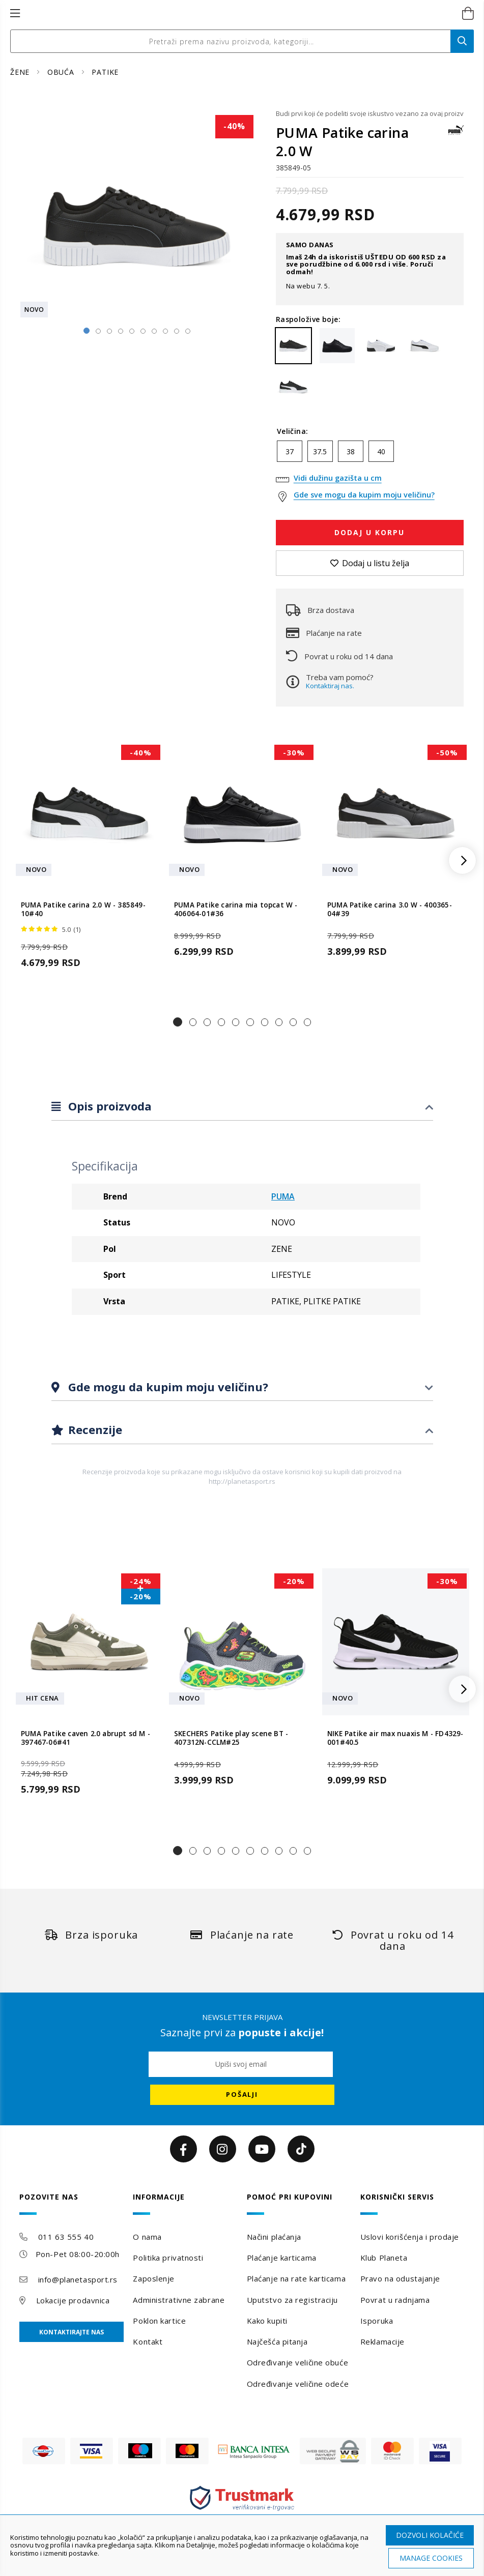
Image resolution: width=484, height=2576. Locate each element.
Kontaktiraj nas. (330, 685)
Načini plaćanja (274, 2237)
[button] (177, 1022)
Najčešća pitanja (277, 2341)
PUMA (283, 1196)
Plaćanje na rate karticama (296, 2278)
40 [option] (381, 451)
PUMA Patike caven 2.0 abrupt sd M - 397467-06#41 (85, 1738)
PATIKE (105, 72)
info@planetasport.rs (78, 2279)
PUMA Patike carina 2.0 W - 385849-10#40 (83, 909)
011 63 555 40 (66, 2237)
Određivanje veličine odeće (298, 2384)
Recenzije (93, 1429)
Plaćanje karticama (282, 2257)
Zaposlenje (154, 2278)
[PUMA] (456, 135)
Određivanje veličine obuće (298, 2362)
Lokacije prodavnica (73, 2300)
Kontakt (147, 2341)
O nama (147, 2237)
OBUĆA (62, 72)
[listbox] (370, 454)
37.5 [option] (320, 451)
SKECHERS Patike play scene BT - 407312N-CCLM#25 (231, 1738)
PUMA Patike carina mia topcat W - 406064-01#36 (236, 909)
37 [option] (290, 451)
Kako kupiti (267, 2321)
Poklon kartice (159, 2321)
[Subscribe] (242, 2095)
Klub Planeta (384, 2257)
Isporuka (376, 2321)
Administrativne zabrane (178, 2300)
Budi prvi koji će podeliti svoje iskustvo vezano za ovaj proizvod (370, 113)
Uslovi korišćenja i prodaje (409, 2237)
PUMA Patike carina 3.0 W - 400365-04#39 (389, 909)
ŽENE (21, 72)
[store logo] (231, 14)
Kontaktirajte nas (71, 2332)
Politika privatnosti (168, 2257)
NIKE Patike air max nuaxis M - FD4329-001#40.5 (395, 1738)
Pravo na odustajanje (400, 2278)
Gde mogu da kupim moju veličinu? (166, 1386)
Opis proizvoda (108, 1106)
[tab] (242, 1107)
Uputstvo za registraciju (292, 2300)
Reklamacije (382, 2341)
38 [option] (351, 451)
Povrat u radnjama (395, 2300)
